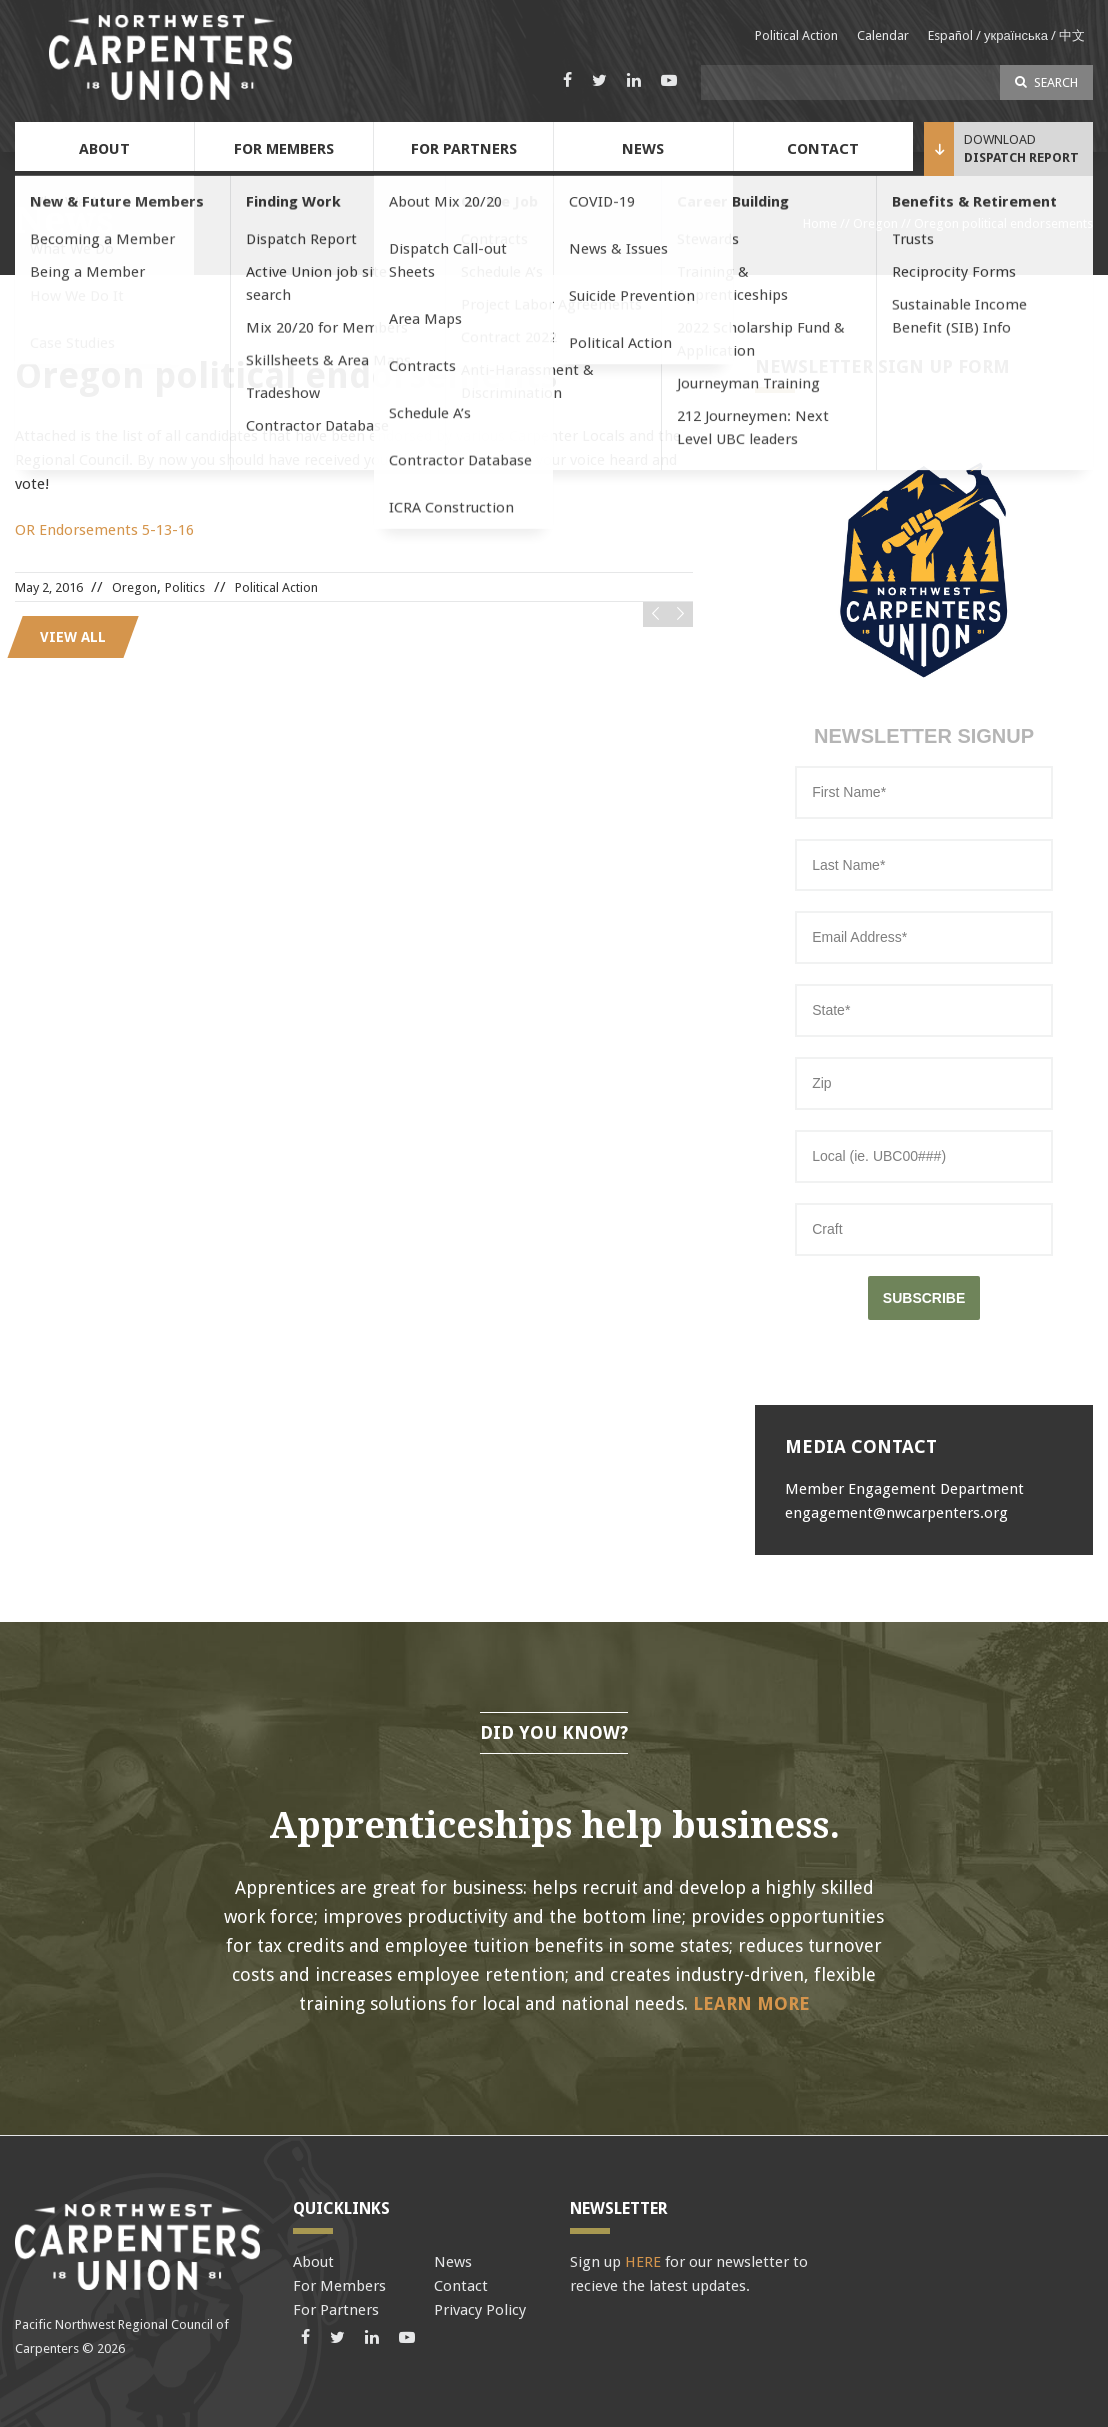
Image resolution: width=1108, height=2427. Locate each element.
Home (820, 223)
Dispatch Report (1021, 157)
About (104, 149)
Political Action (796, 35)
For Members (284, 149)
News (643, 149)
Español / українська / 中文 (1006, 35)
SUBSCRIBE (924, 1298)
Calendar (883, 35)
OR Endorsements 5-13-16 (104, 530)
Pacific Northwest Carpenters (170, 57)
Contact (823, 149)
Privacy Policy (480, 2310)
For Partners (464, 149)
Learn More (751, 2003)
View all (73, 637)
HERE (643, 2262)
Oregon (875, 223)
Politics (185, 587)
